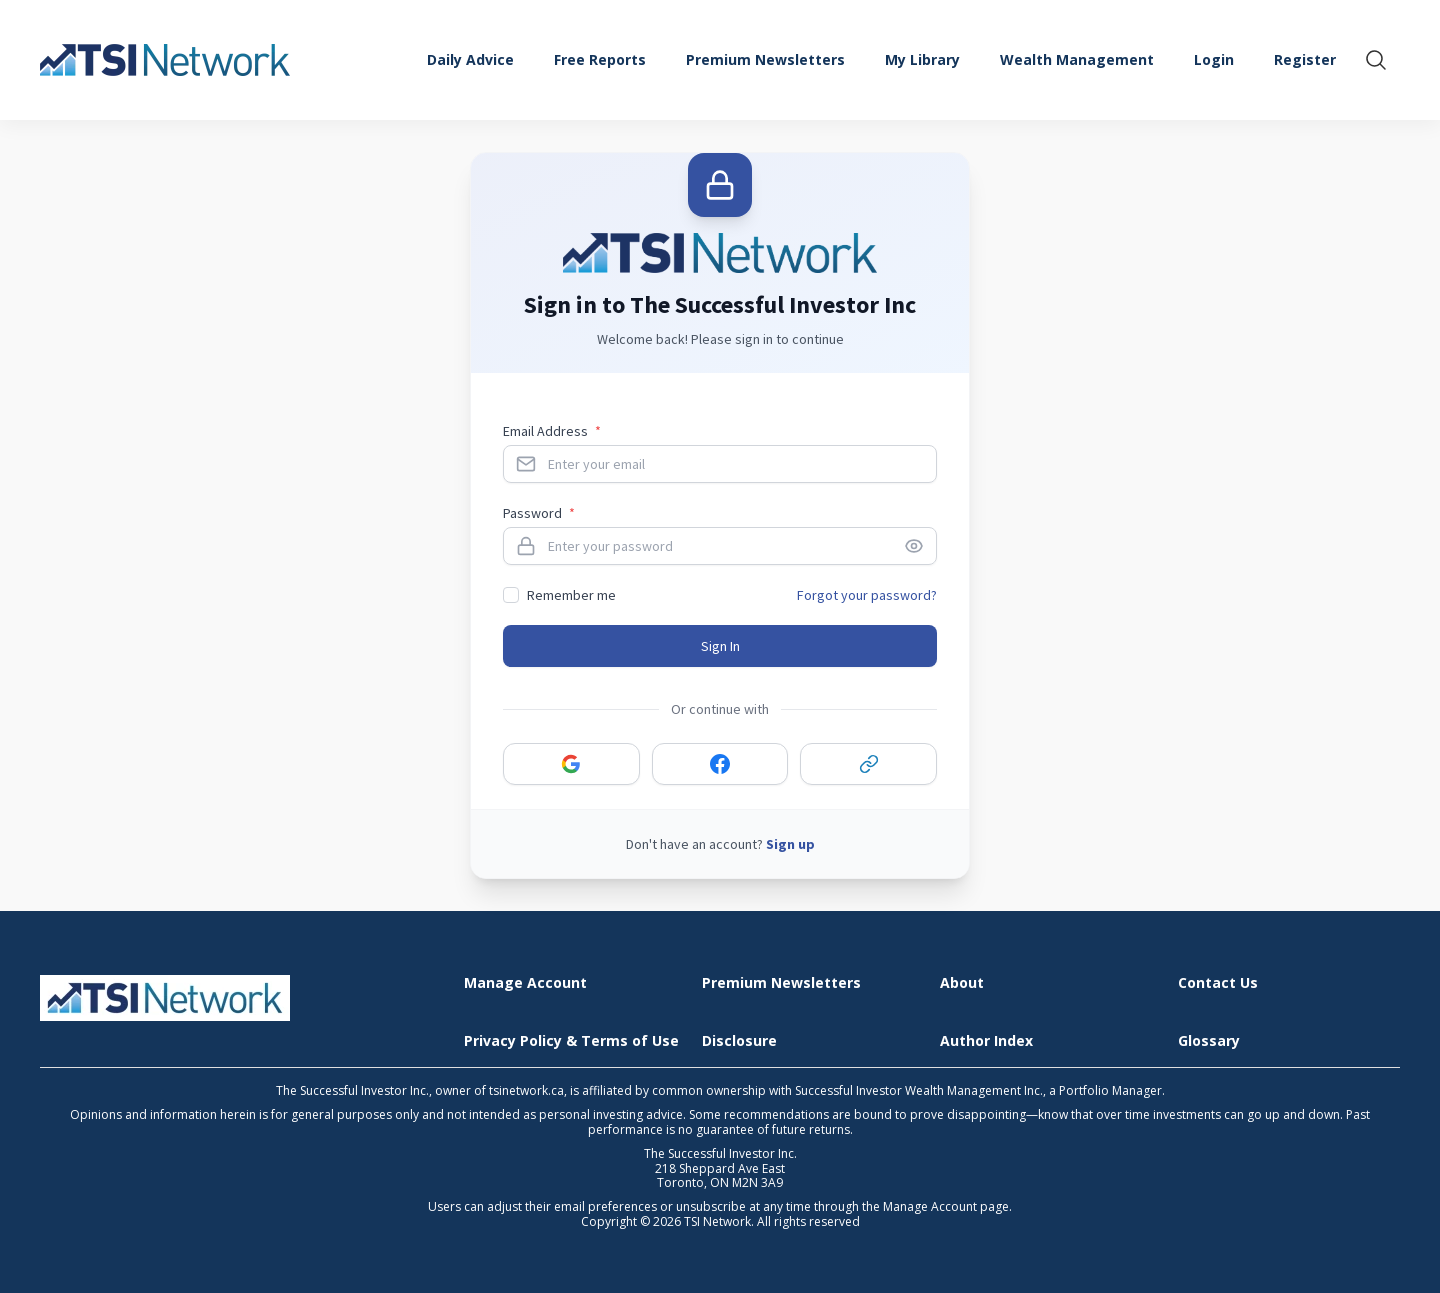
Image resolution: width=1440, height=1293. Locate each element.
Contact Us (1218, 983)
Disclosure (739, 1041)
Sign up (790, 844)
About (962, 983)
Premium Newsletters (765, 59)
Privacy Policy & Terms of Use (571, 1041)
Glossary (1209, 1041)
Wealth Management (1077, 59)
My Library (922, 59)
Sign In (720, 646)
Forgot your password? (867, 595)
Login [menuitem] (1214, 59)
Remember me (571, 595)
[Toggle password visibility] (920, 546)
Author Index (986, 1041)
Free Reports (600, 59)
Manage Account (525, 983)
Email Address (552, 431)
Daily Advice (470, 59)
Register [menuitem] (1305, 59)
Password (539, 513)
